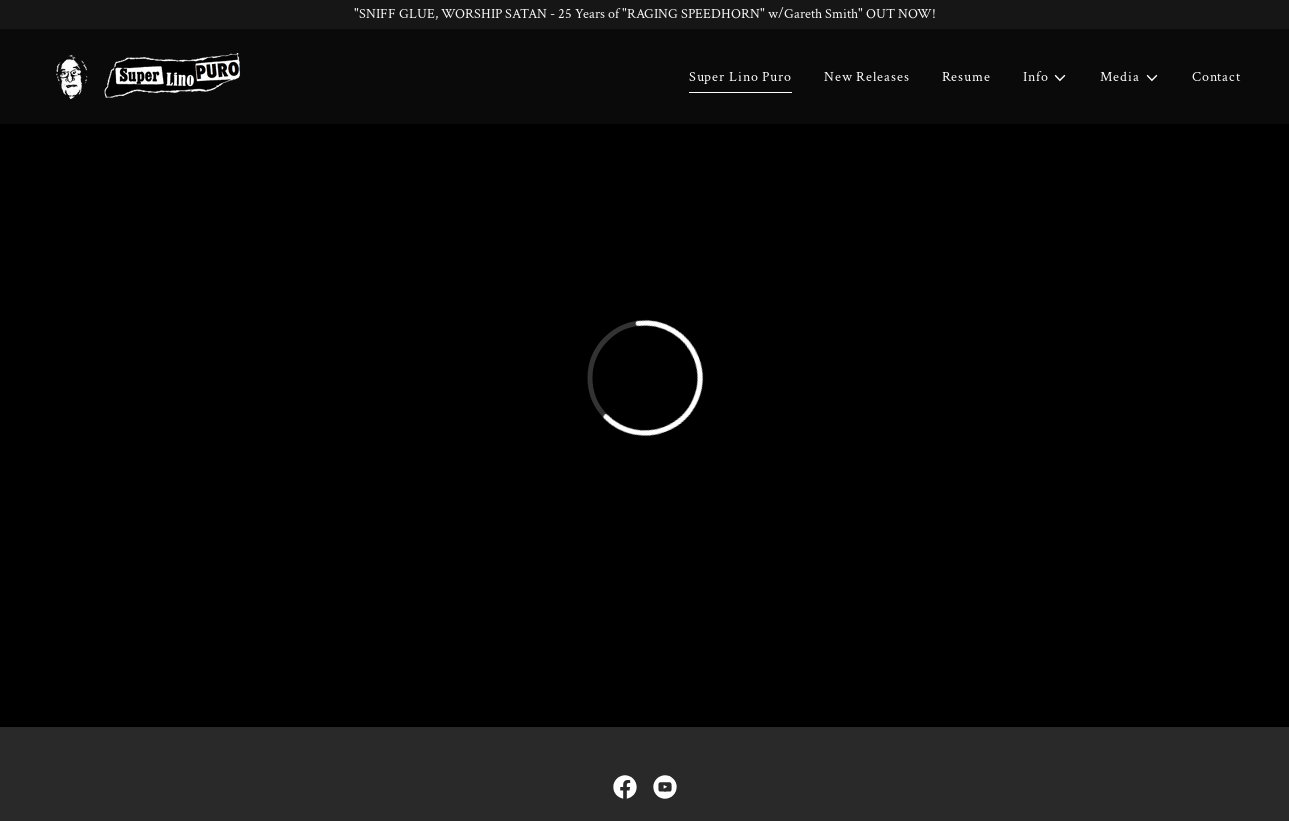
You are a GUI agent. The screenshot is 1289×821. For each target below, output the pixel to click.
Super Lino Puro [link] (740, 77)
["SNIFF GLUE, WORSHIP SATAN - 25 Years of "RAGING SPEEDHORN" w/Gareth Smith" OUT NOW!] (644, 14)
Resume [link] (966, 77)
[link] (146, 75)
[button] (1046, 77)
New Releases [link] (867, 77)
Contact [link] (1216, 77)
